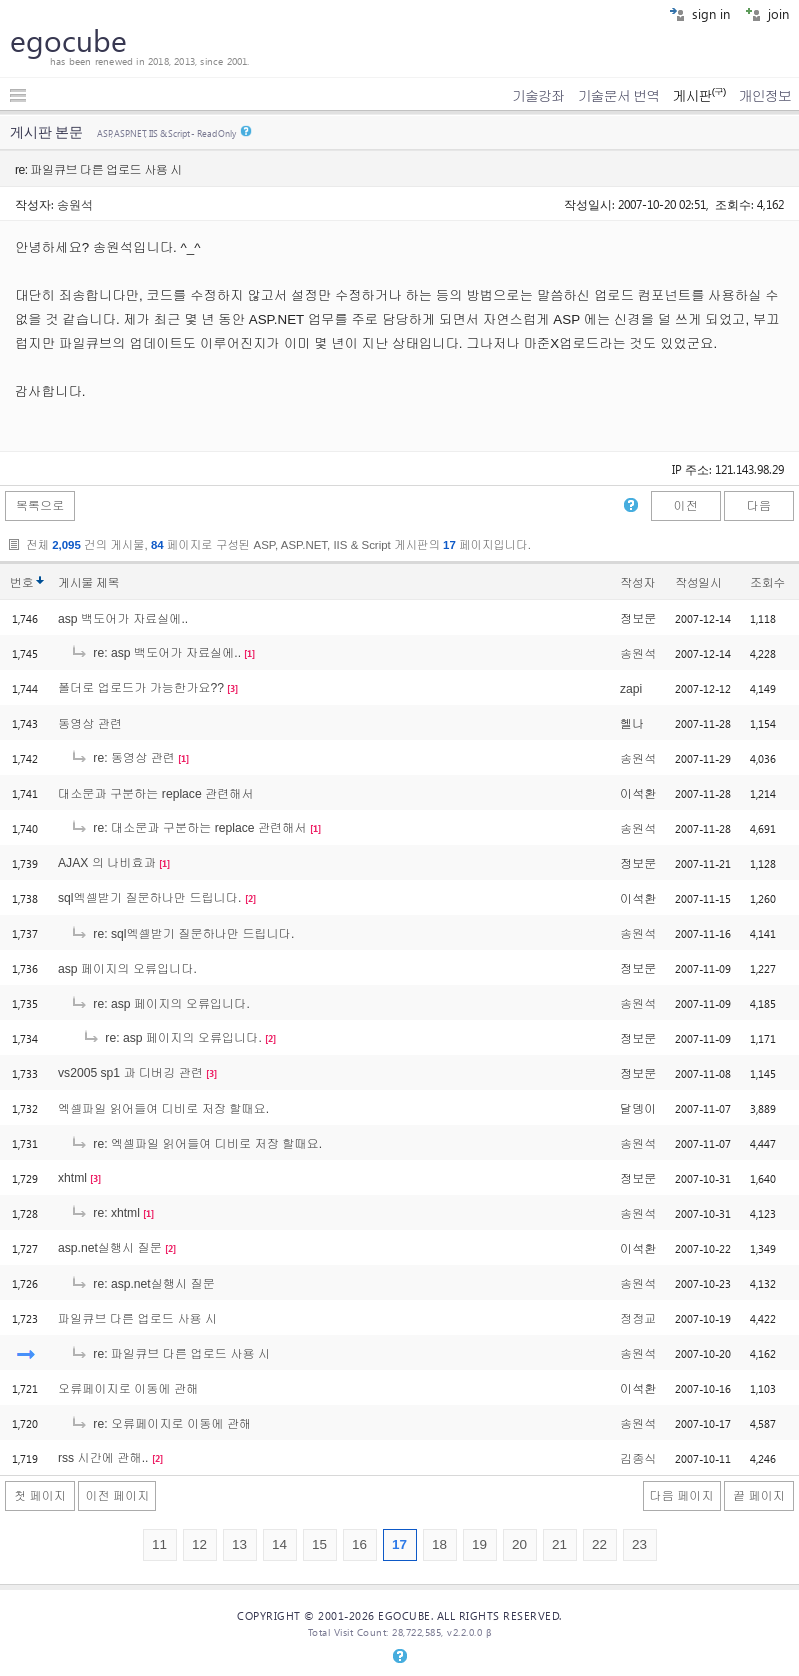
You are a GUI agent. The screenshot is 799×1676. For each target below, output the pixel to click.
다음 (759, 506)
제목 (107, 583)
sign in (699, 13)
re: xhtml (105, 1213)
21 (559, 1544)
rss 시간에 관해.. (103, 1458)
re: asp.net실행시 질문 (142, 1284)
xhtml (72, 1178)
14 (279, 1544)
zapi (631, 689)
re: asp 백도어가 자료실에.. (155, 653)
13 (239, 1544)
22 (599, 1544)
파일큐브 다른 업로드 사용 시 (137, 1319)
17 (399, 1544)
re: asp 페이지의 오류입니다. (160, 1004)
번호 (21, 583)
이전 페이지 (117, 1496)
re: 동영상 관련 (122, 758)
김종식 (638, 1459)
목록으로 (40, 506)
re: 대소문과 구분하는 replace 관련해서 (188, 828)
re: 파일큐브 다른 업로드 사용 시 (170, 1354)
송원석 (75, 204)
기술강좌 (538, 96)
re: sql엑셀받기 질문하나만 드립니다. (182, 934)
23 (639, 1544)
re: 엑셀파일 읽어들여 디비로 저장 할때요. (196, 1144)
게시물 (88, 583)
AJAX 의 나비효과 (107, 863)
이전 (685, 506)
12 (199, 1544)
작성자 (637, 583)
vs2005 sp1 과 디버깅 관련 (130, 1073)
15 (319, 1544)
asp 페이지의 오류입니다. (127, 969)
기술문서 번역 (619, 96)
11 (159, 1544)
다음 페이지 (682, 1496)
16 (359, 1544)
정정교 (638, 1319)
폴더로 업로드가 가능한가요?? (141, 688)
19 (479, 1544)
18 (439, 1544)
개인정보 (765, 96)
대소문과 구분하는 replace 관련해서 (156, 794)
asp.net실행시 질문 (110, 1248)
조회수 (767, 583)
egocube (68, 40)
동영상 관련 (90, 724)
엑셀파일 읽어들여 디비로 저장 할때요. (163, 1109)
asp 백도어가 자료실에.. (123, 619)
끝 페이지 (759, 1496)
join (767, 13)
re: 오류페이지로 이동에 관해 (160, 1424)
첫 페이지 (40, 1496)
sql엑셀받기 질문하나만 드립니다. (149, 898)
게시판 (698, 96)
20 (519, 1544)
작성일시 (698, 583)
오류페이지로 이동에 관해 (128, 1389)
